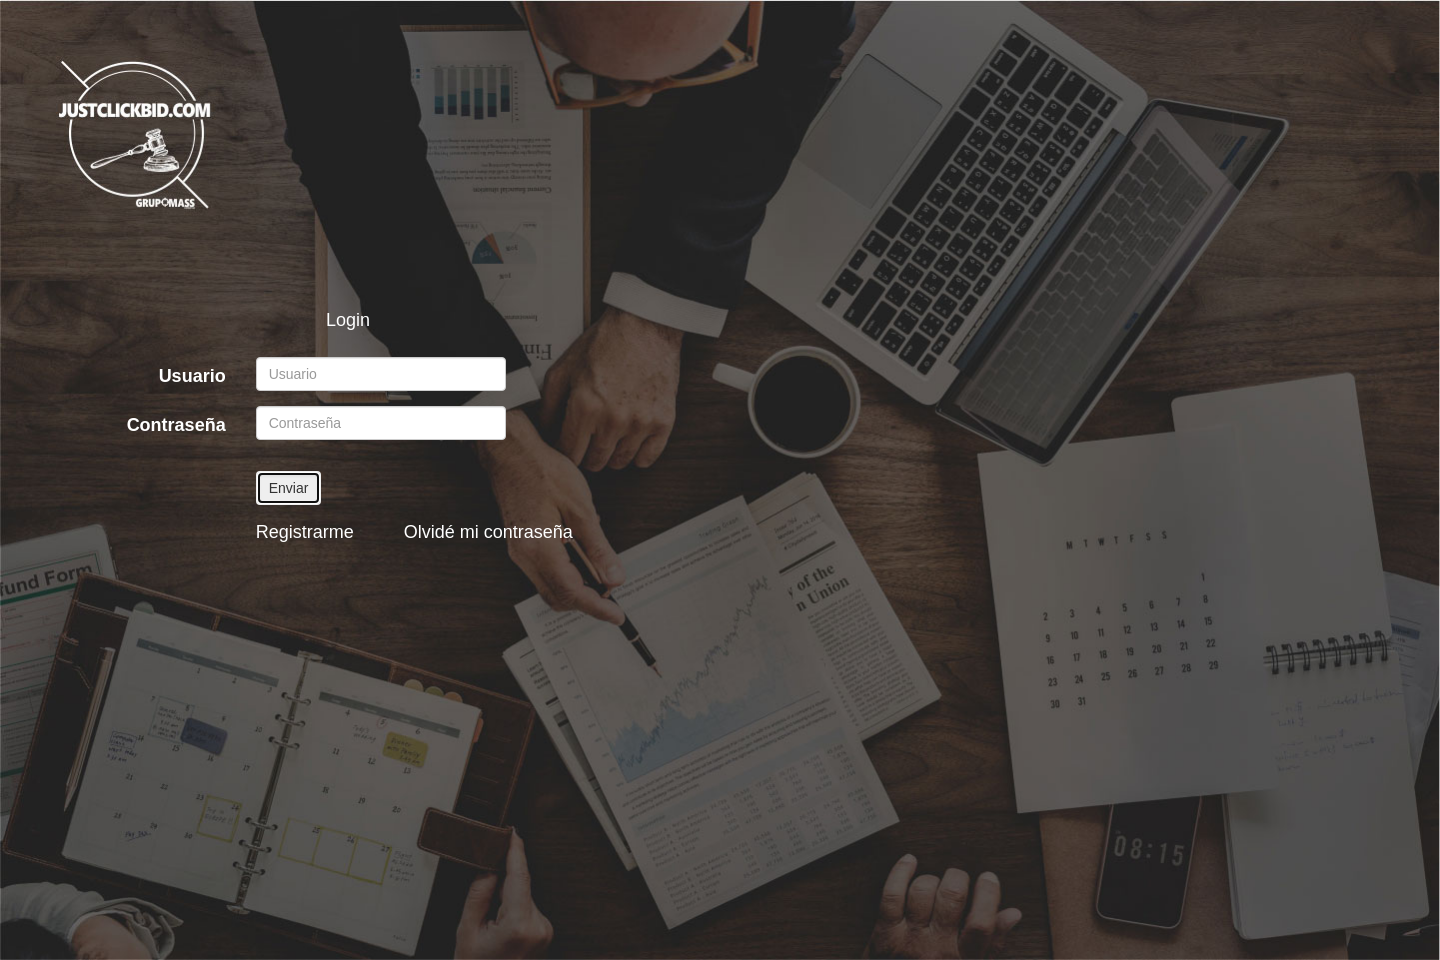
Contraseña (176, 425)
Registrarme (305, 532)
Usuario (192, 376)
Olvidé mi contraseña (488, 532)
